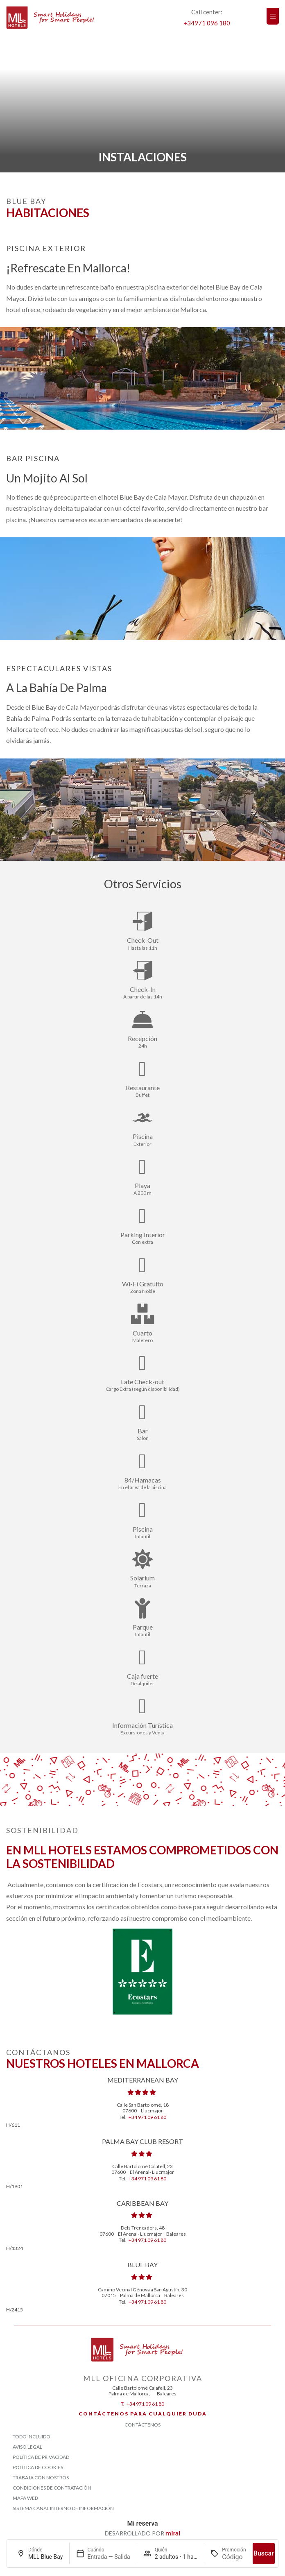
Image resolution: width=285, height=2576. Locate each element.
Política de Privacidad (41, 2457)
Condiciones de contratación (52, 2488)
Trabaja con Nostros (41, 2477)
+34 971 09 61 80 (147, 2117)
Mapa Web (25, 2498)
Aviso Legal (27, 2447)
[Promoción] (234, 2557)
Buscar (263, 2553)
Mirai (173, 2533)
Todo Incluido (31, 2436)
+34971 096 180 (206, 23)
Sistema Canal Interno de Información (63, 2508)
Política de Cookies (38, 2467)
